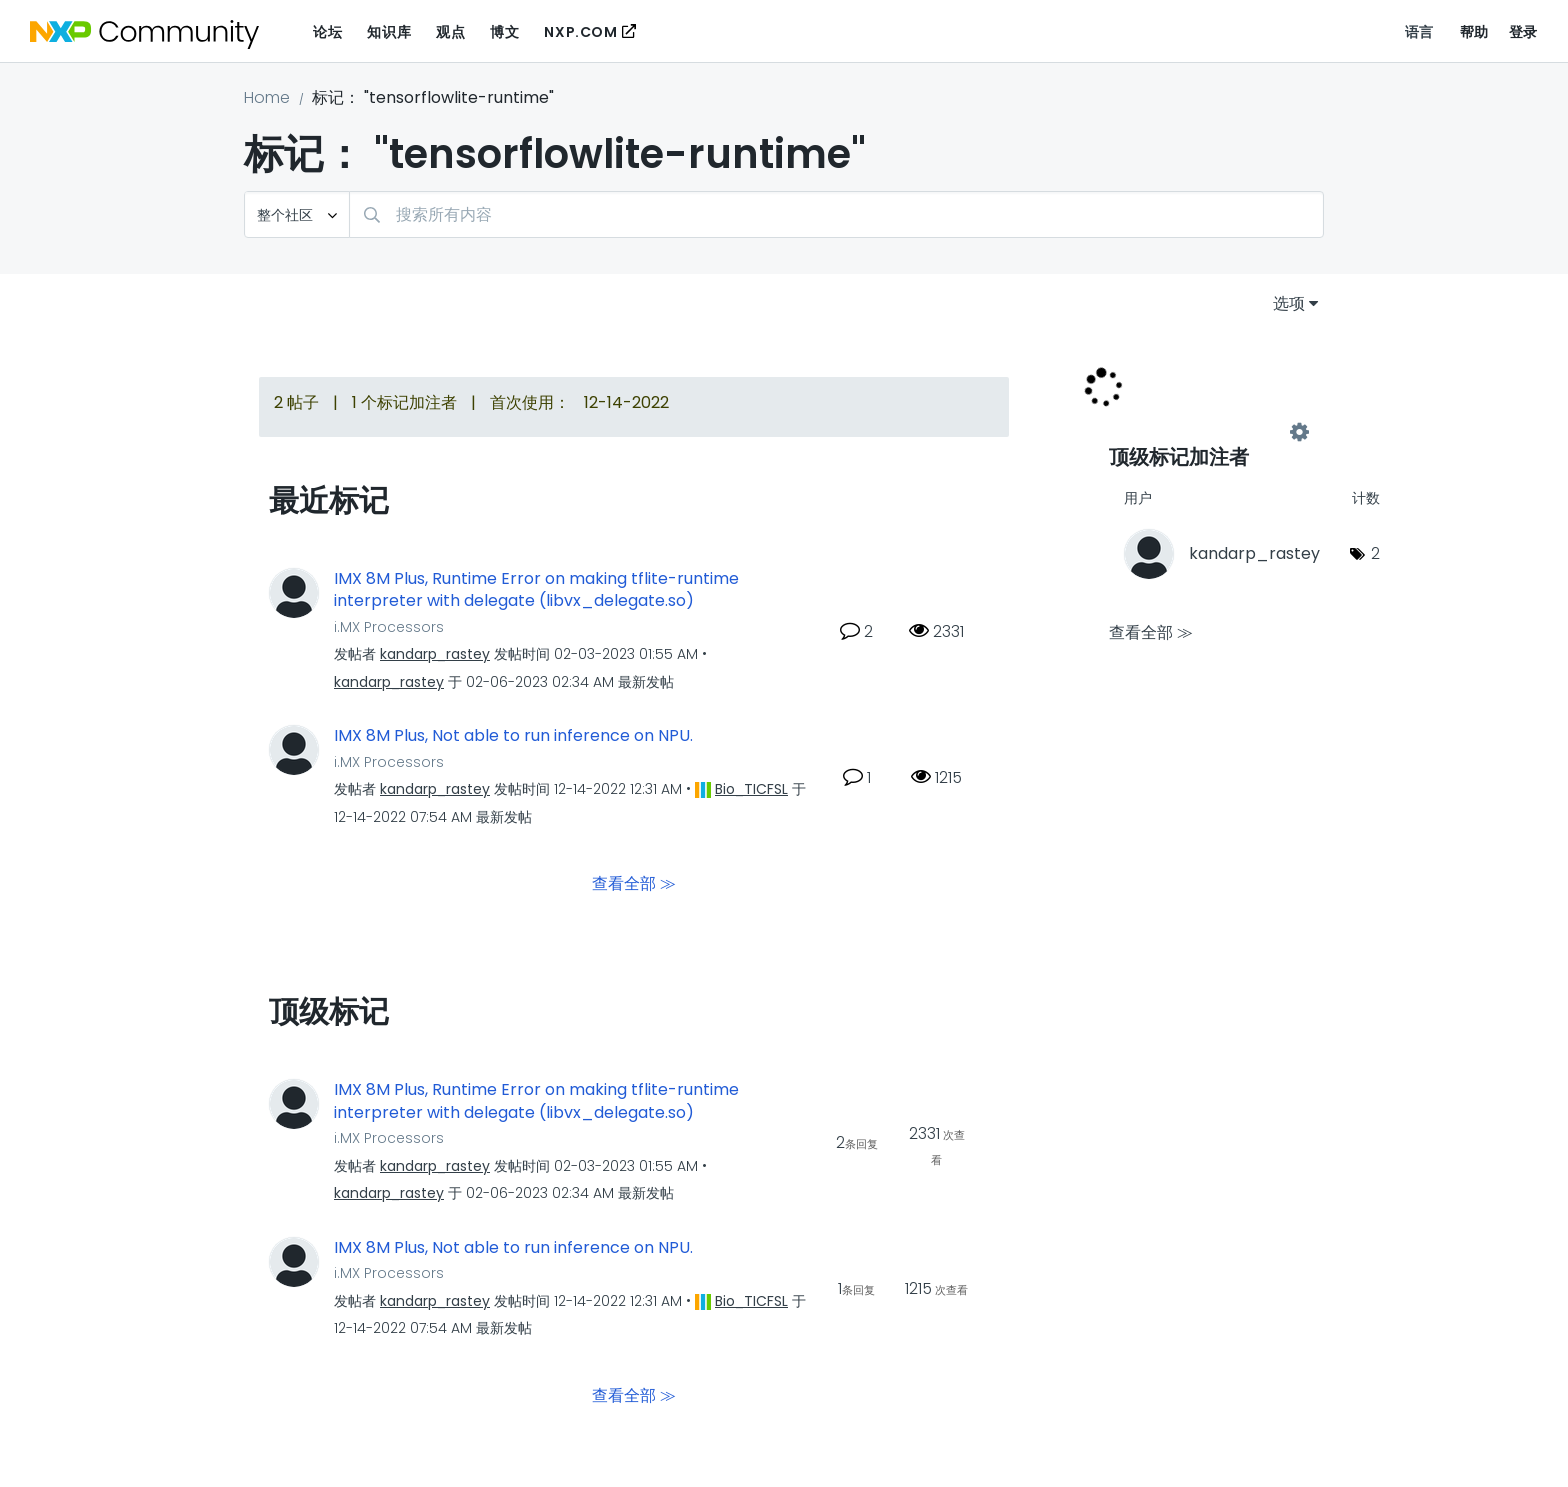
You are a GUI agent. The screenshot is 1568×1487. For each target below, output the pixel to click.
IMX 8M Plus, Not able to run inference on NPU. (513, 736)
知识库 (389, 32)
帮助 (1474, 32)
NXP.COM (580, 32)
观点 (450, 32)
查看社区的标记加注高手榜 (1204, 432)
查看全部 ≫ (634, 883)
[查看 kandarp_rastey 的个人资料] (435, 654)
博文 (504, 32)
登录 (1523, 32)
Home (267, 97)
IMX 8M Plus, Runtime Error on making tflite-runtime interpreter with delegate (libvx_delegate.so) (536, 590)
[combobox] (836, 214)
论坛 (327, 32)
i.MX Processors (389, 627)
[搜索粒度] (297, 214)
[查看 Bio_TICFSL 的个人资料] (751, 789)
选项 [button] (1289, 303)
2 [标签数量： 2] (1375, 553)
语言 (1419, 32)
